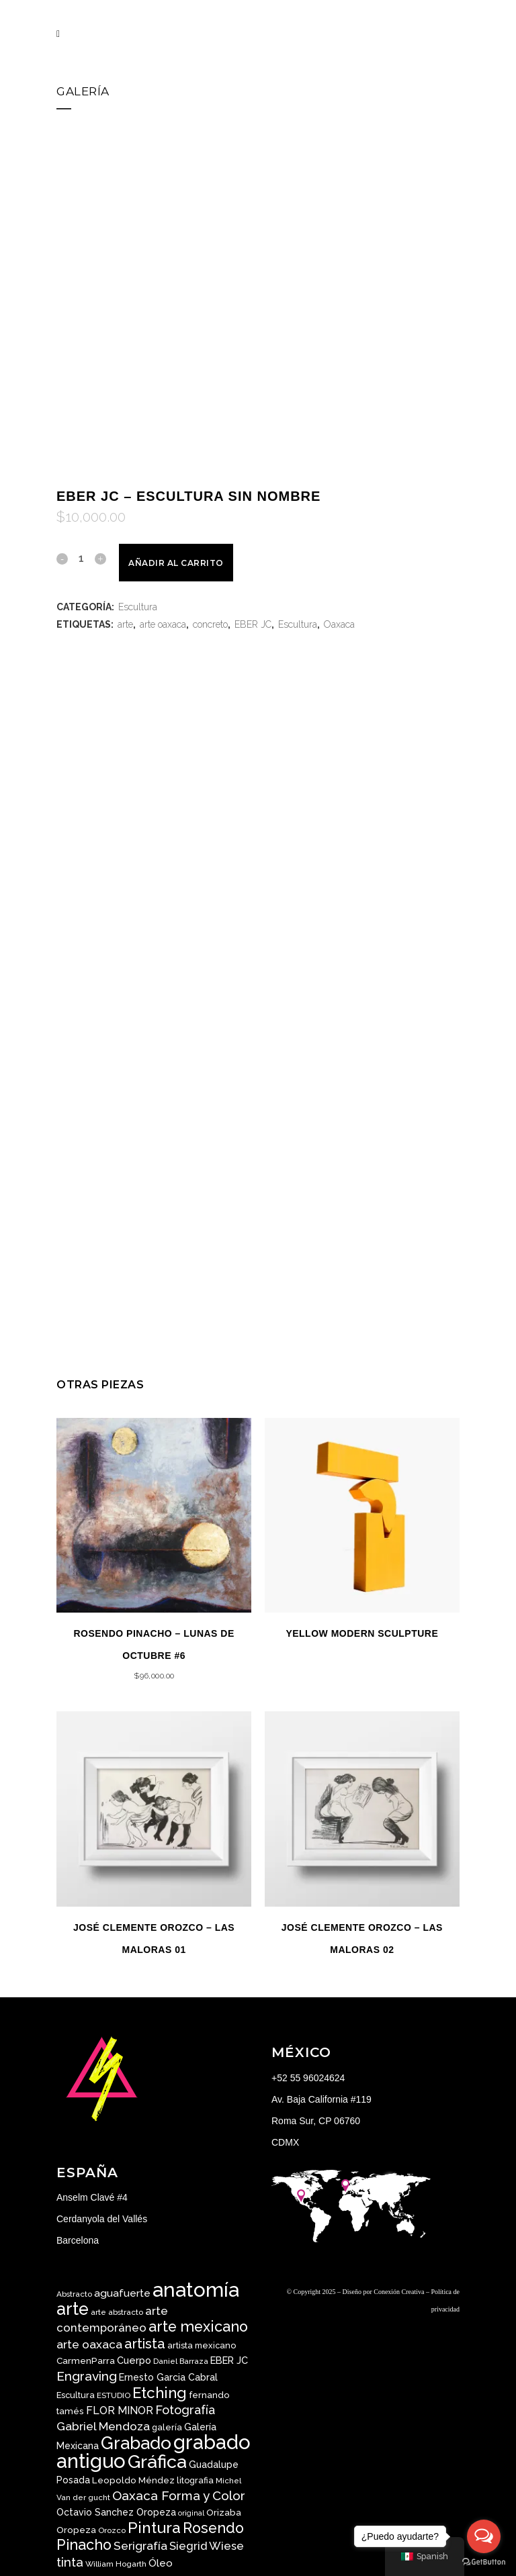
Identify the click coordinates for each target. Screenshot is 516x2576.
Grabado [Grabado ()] (136, 2442)
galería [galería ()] (167, 2427)
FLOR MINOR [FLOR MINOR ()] (119, 2410)
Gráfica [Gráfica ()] (157, 2461)
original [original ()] (191, 2513)
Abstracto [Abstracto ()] (74, 2294)
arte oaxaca (163, 624)
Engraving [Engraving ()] (86, 2376)
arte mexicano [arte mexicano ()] (198, 2326)
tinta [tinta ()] (69, 2562)
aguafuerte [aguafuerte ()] (122, 2293)
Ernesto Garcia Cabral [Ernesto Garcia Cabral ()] (168, 2377)
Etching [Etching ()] (159, 2392)
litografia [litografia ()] (195, 2480)
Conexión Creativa (399, 2291)
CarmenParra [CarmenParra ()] (85, 2360)
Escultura (137, 607)
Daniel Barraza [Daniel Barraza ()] (180, 2361)
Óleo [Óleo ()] (160, 2563)
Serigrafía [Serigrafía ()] (140, 2546)
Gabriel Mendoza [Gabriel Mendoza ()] (103, 2426)
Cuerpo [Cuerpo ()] (134, 2360)
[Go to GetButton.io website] (483, 2562)
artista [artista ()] (144, 2344)
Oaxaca (339, 624)
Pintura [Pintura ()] (154, 2527)
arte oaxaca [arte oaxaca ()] (89, 2344)
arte (125, 624)
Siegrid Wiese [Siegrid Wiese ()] (206, 2546)
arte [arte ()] (72, 2309)
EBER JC (252, 624)
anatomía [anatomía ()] (196, 2289)
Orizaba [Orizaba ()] (223, 2512)
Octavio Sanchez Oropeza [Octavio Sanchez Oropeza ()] (116, 2512)
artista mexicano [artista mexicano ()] (201, 2345)
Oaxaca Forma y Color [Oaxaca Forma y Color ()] (178, 2495)
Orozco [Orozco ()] (112, 2530)
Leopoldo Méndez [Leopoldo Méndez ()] (133, 2480)
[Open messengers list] (484, 2536)
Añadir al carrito (176, 563)
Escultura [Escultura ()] (75, 2395)
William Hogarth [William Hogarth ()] (115, 2564)
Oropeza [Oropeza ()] (76, 2529)
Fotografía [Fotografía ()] (185, 2410)
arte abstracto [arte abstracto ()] (117, 2312)
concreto (210, 624)
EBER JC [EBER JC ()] (229, 2360)
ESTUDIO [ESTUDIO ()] (113, 2395)
